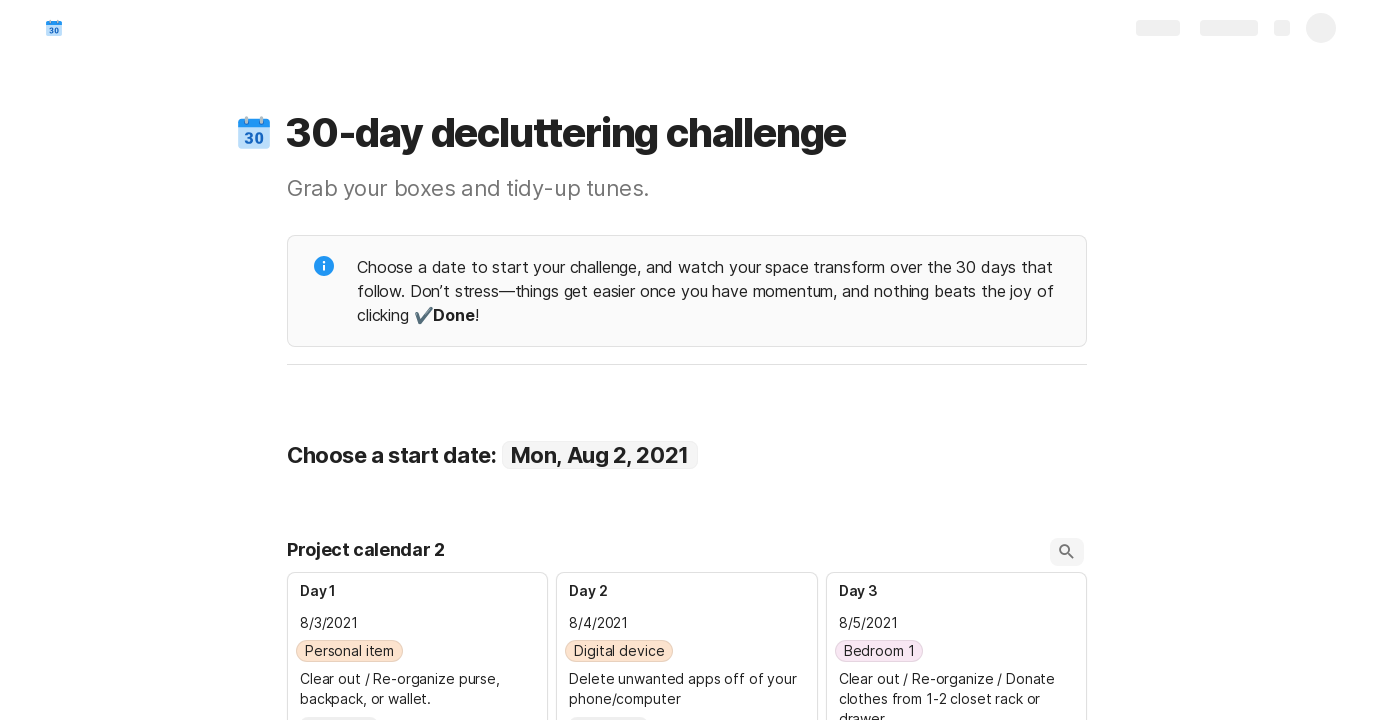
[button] (254, 133)
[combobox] (417, 651)
